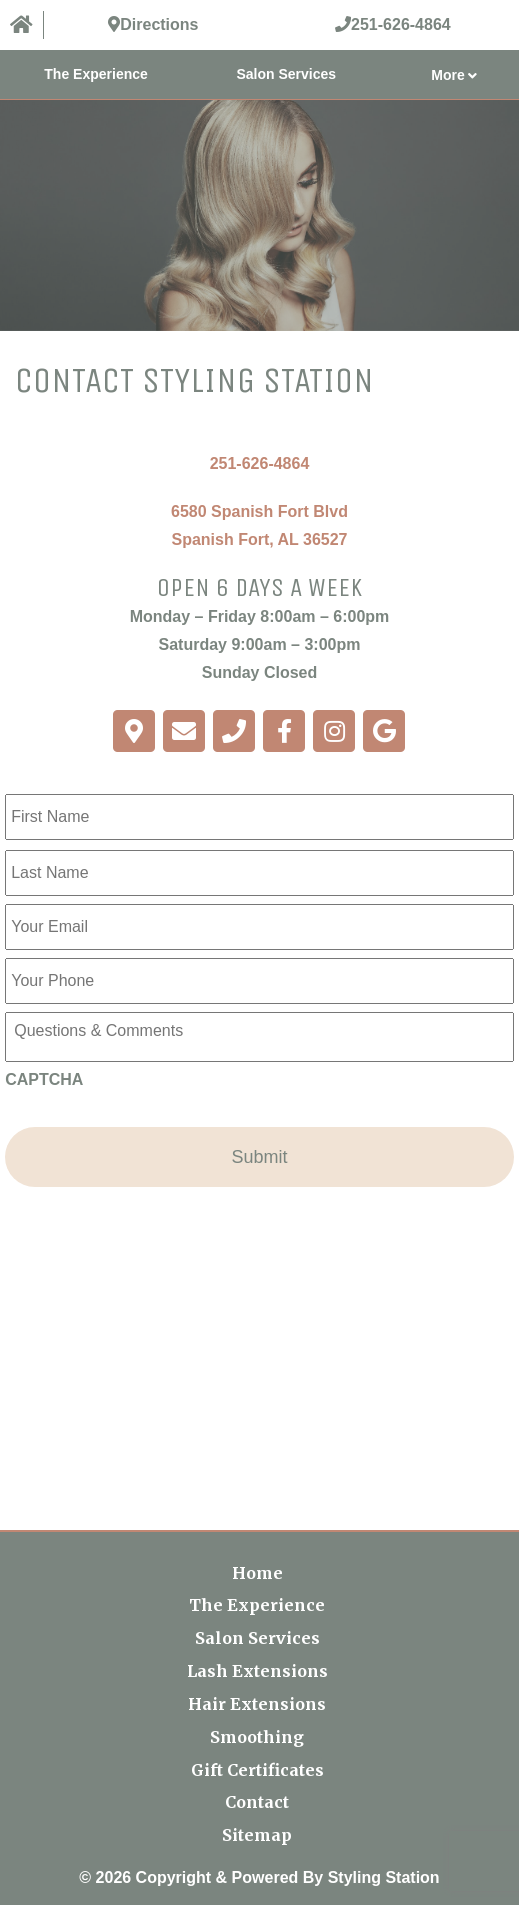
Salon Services (286, 74)
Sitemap (257, 1835)
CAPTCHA (44, 1079)
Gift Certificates (257, 1770)
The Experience (96, 74)
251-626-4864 (260, 463)
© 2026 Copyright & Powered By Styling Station (259, 1877)
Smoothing (257, 1737)
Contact (257, 1802)
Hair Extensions (257, 1704)
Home (257, 1573)
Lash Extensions (257, 1671)
